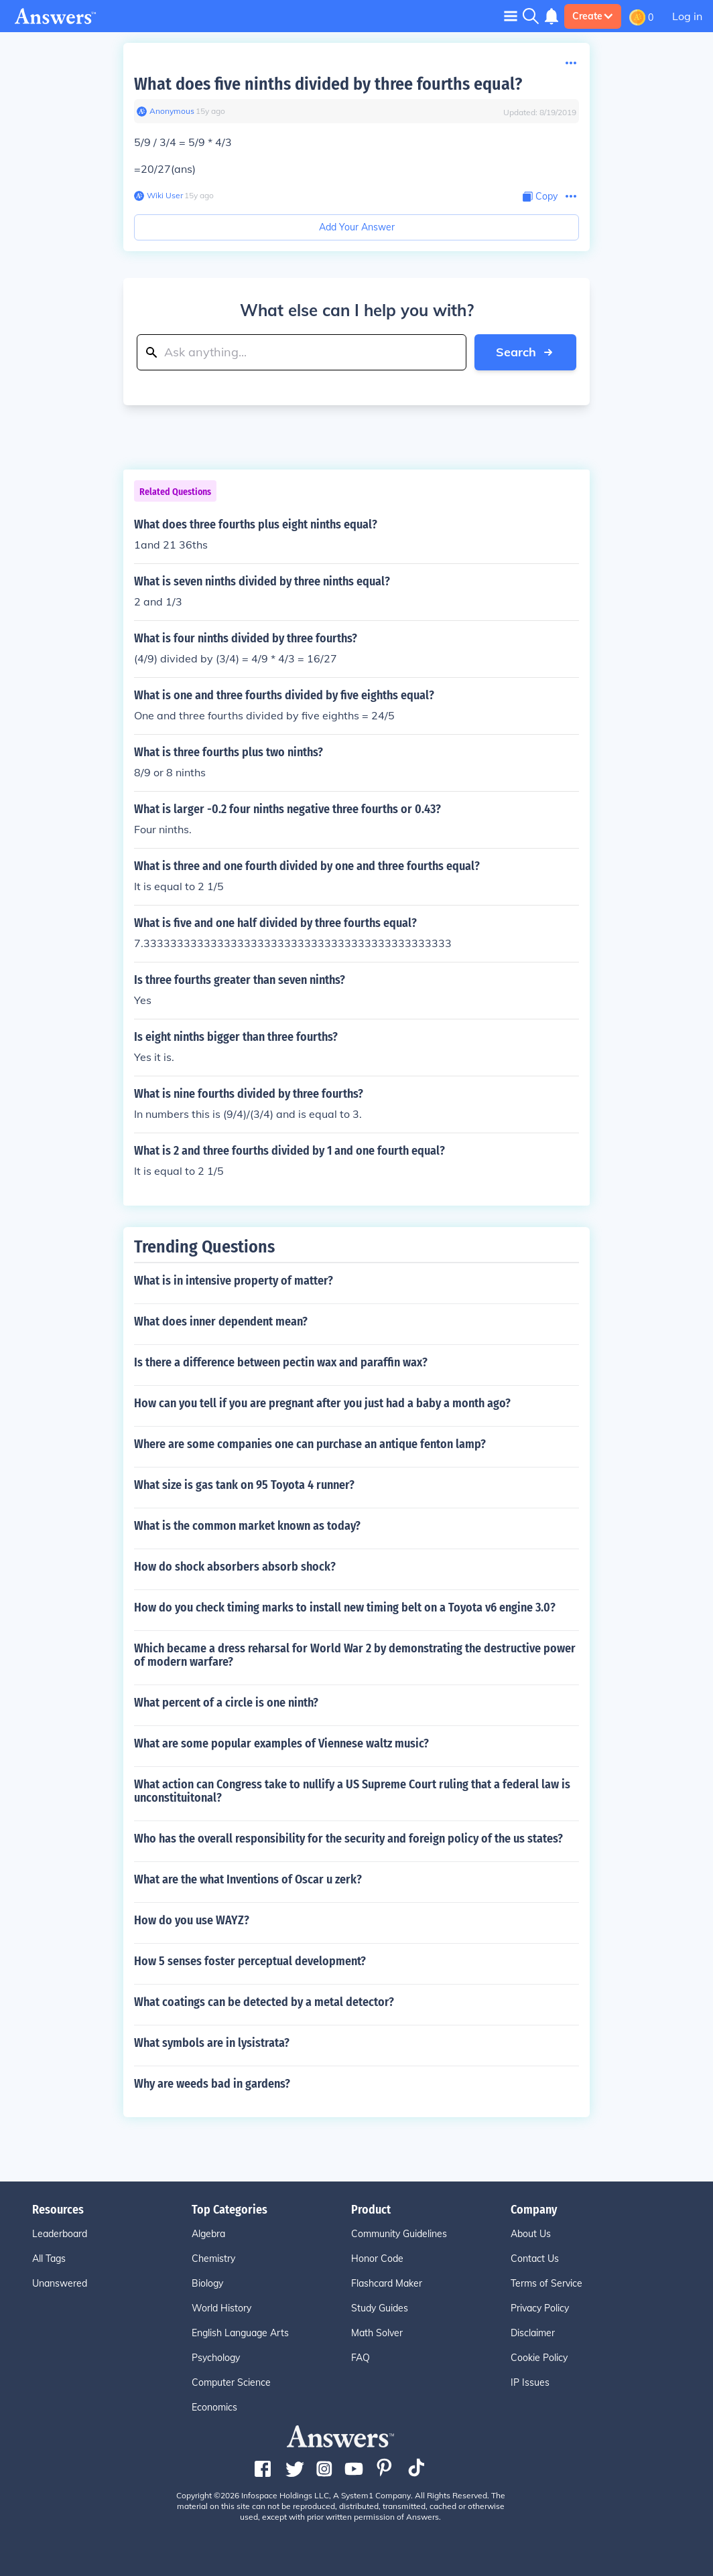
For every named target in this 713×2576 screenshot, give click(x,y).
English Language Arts (240, 2333)
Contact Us (535, 2258)
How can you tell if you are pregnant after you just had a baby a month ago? (322, 1403)
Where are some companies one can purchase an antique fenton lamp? (310, 1444)
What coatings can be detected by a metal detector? (264, 2002)
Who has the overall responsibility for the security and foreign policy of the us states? (348, 1838)
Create (592, 16)
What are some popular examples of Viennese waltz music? (281, 1743)
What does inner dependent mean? (221, 1321)
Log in (687, 16)
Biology (207, 2283)
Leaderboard (59, 2234)
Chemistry (213, 2258)
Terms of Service (546, 2283)
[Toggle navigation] (510, 16)
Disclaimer (533, 2333)
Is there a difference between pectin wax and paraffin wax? (281, 1362)
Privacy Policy (540, 2308)
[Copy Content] (540, 197)
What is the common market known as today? (247, 1525)
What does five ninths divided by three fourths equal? (328, 84)
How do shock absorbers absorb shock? (235, 1566)
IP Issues (530, 2382)
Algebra (208, 2234)
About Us (531, 2234)
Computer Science (231, 2382)
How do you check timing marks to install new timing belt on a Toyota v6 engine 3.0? (345, 1607)
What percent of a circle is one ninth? (226, 1702)
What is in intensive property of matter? (233, 1280)
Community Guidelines (399, 2234)
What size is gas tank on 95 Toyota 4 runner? (244, 1485)
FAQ (360, 2358)
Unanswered (59, 2283)
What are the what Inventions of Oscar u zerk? (248, 1879)
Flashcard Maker (386, 2283)
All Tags (49, 2258)
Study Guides (379, 2308)
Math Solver (377, 2333)
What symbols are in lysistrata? (211, 2042)
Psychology (216, 2358)
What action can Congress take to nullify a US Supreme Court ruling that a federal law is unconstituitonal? (352, 1791)
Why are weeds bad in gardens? (212, 2083)
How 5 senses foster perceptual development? (250, 1961)
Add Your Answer (357, 227)
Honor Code (377, 2258)
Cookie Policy (539, 2358)
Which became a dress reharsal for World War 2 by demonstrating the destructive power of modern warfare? (355, 1655)
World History (221, 2308)
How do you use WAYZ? (191, 1920)
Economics (214, 2407)
